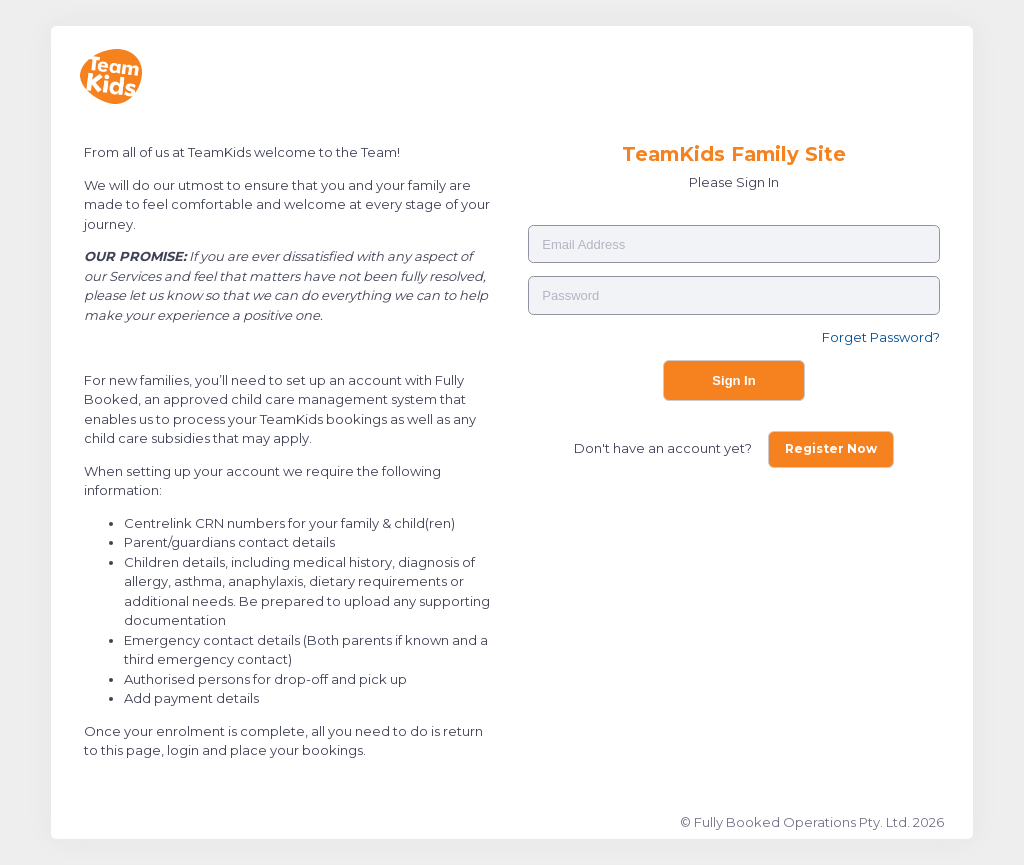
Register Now (831, 448)
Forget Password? (881, 337)
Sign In (733, 380)
